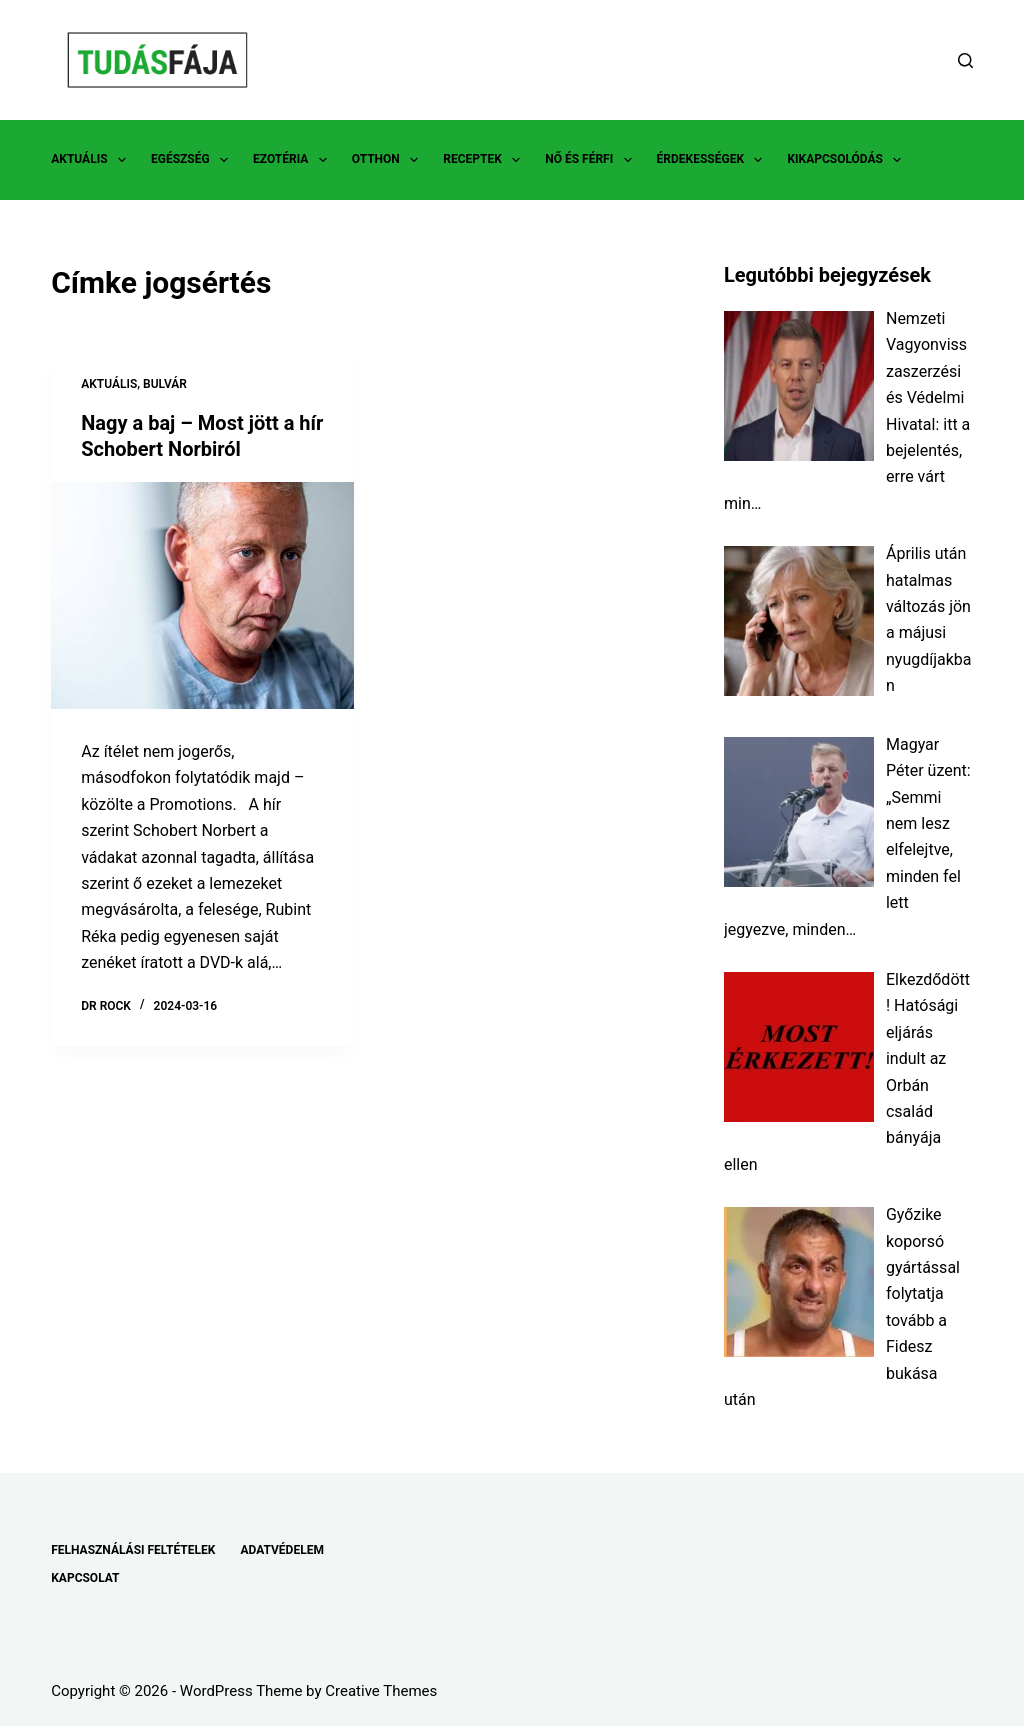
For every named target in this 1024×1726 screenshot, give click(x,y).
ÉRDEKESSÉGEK (714, 160)
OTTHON (389, 160)
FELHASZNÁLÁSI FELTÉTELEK (133, 1550)
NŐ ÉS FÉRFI (592, 160)
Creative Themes (381, 1691)
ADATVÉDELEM (282, 1550)
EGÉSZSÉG (193, 160)
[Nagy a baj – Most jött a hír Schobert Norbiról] (202, 595)
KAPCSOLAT (85, 1578)
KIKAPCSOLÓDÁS (848, 160)
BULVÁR (165, 384)
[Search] (965, 60)
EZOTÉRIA (294, 160)
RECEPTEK (485, 160)
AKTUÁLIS (92, 160)
